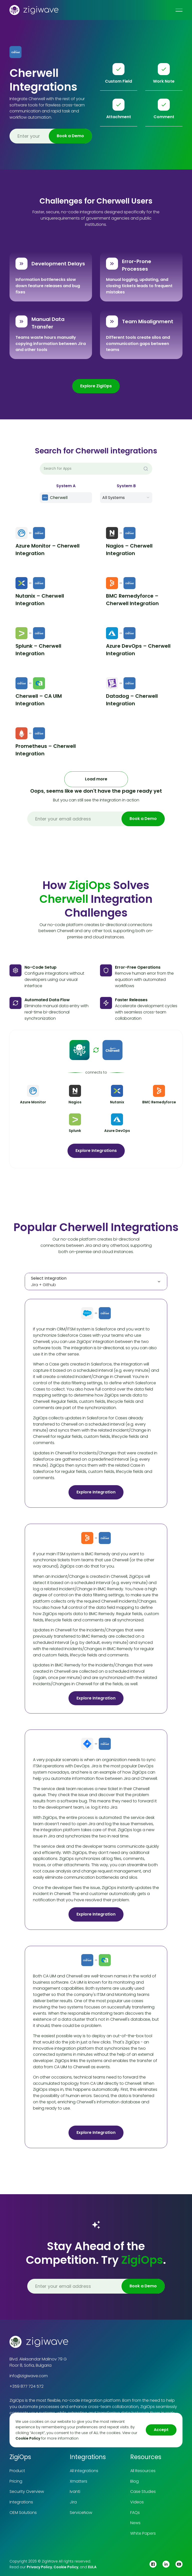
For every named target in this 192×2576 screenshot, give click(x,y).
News (135, 2523)
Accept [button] (161, 2430)
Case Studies (143, 2491)
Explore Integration (96, 1492)
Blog (134, 2481)
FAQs (135, 2512)
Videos (137, 2502)
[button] (126, 497)
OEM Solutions (23, 2512)
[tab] (96, 1281)
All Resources (143, 2471)
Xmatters (78, 2481)
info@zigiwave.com (29, 2376)
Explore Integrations (96, 1150)
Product (17, 2471)
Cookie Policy (66, 2566)
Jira (73, 2502)
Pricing (16, 2481)
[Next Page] (96, 779)
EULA (92, 2566)
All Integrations (84, 2471)
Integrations (21, 2502)
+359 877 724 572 (27, 2386)
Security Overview (27, 2491)
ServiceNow (81, 2512)
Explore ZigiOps (96, 386)
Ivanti (75, 2491)
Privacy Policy (39, 2566)
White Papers (143, 2533)
